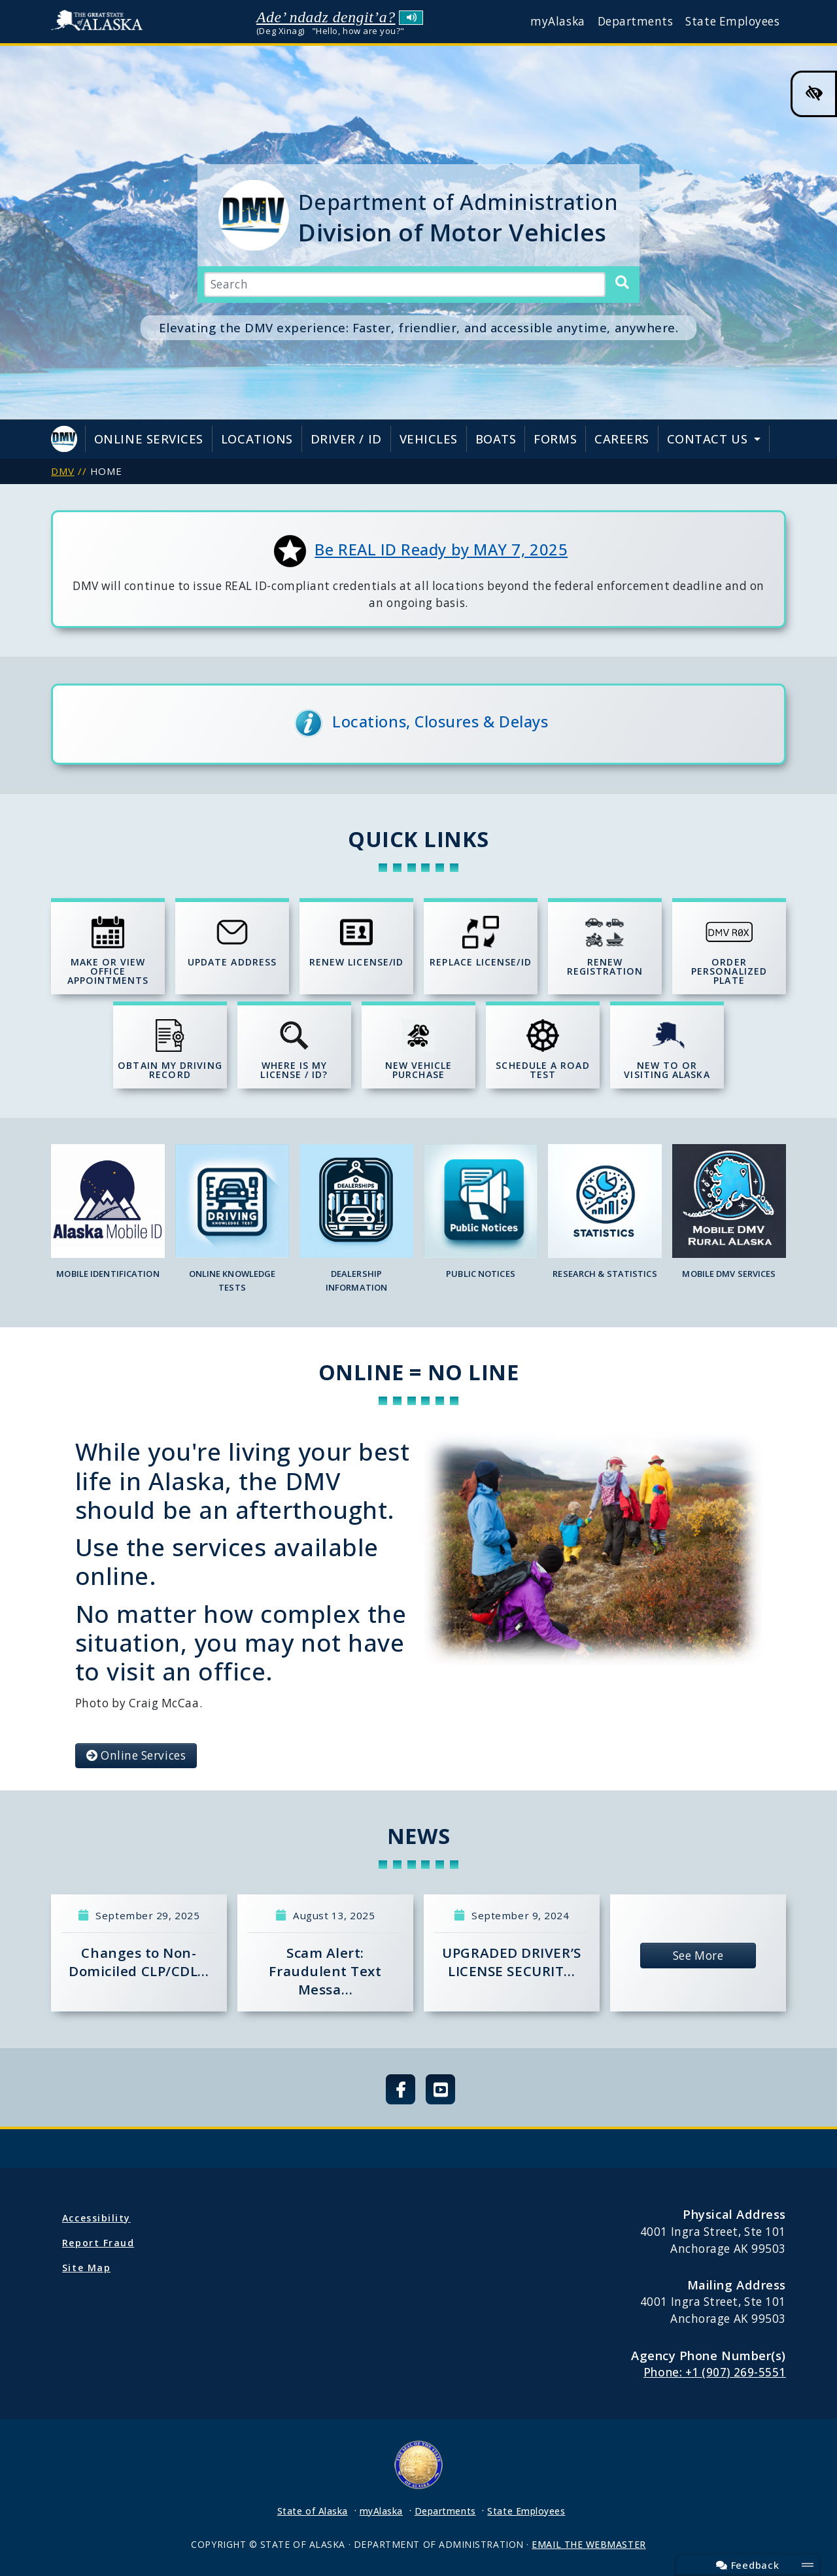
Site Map (86, 2267)
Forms (555, 438)
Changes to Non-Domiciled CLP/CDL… (139, 1961)
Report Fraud (98, 2243)
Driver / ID (346, 438)
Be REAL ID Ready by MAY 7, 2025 (441, 549)
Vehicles (429, 438)
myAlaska (557, 21)
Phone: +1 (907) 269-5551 (714, 2372)
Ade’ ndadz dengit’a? (326, 17)
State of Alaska (99, 21)
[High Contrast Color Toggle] (814, 94)
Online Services (148, 438)
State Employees (732, 21)
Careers (621, 438)
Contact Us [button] (709, 438)
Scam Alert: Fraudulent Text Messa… (325, 1970)
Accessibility (96, 2218)
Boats (496, 438)
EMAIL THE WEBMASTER (588, 2544)
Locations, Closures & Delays (440, 721)
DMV (63, 471)
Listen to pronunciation (411, 17)
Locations (257, 438)
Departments (636, 21)
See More (698, 1955)
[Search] (622, 283)
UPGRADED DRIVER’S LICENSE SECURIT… (511, 1961)
